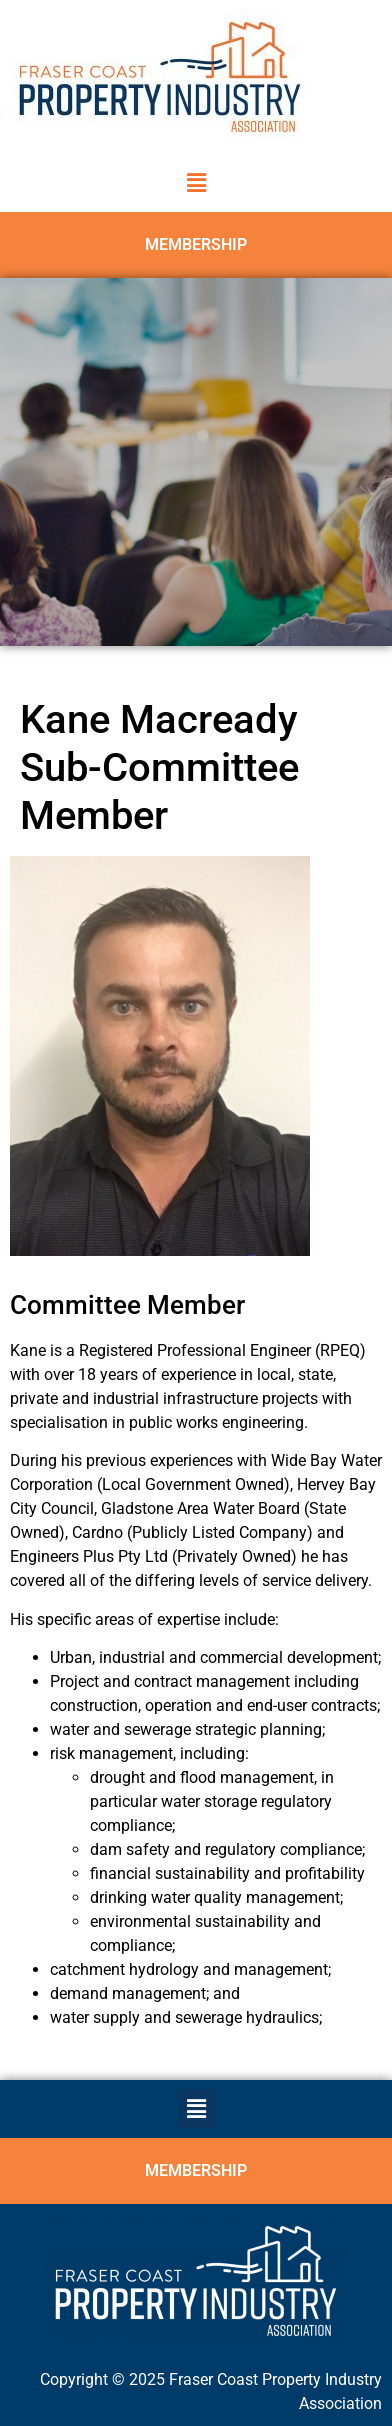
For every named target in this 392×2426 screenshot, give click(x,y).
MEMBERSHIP (196, 244)
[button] (196, 183)
